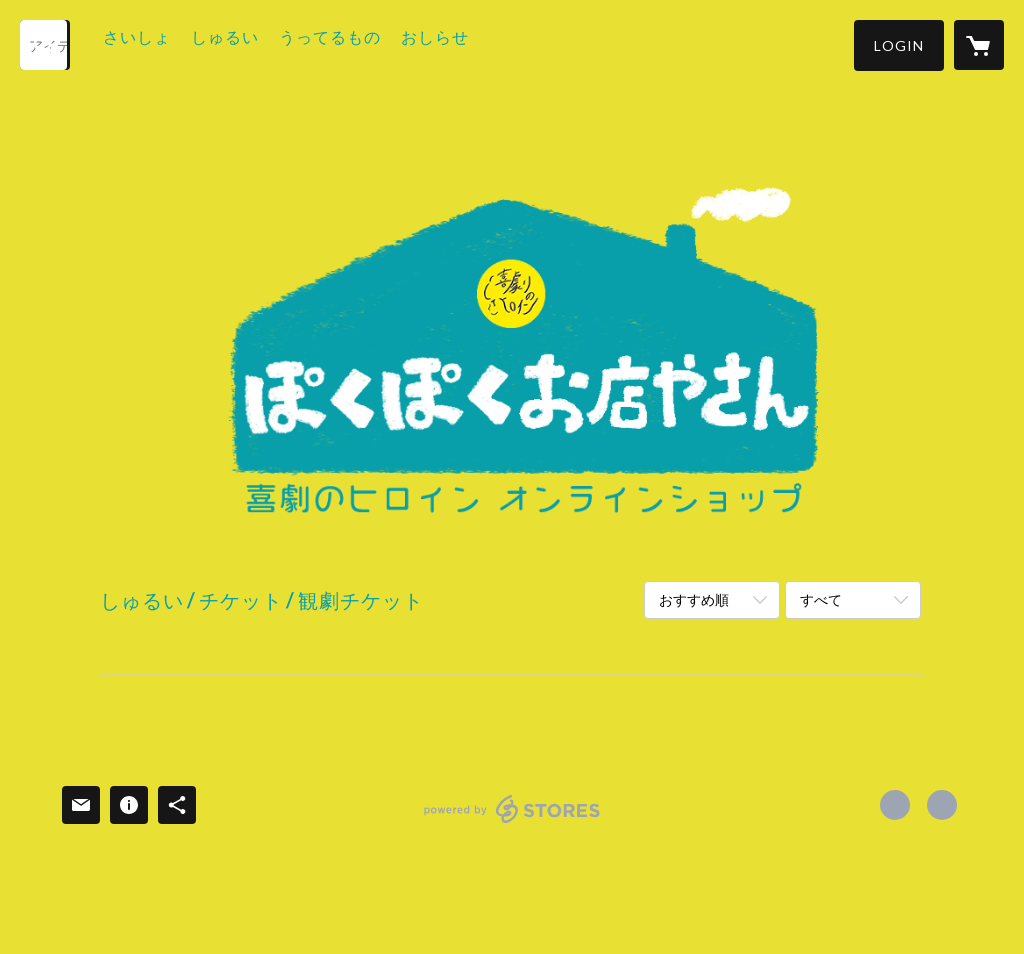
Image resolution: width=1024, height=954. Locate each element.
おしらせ (462, 43)
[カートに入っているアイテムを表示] (979, 45)
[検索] (45, 45)
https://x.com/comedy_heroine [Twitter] (895, 805)
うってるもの (357, 43)
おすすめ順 (694, 599)
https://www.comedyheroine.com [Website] (942, 805)
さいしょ (164, 43)
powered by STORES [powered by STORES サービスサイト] (512, 822)
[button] (899, 45)
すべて (821, 599)
